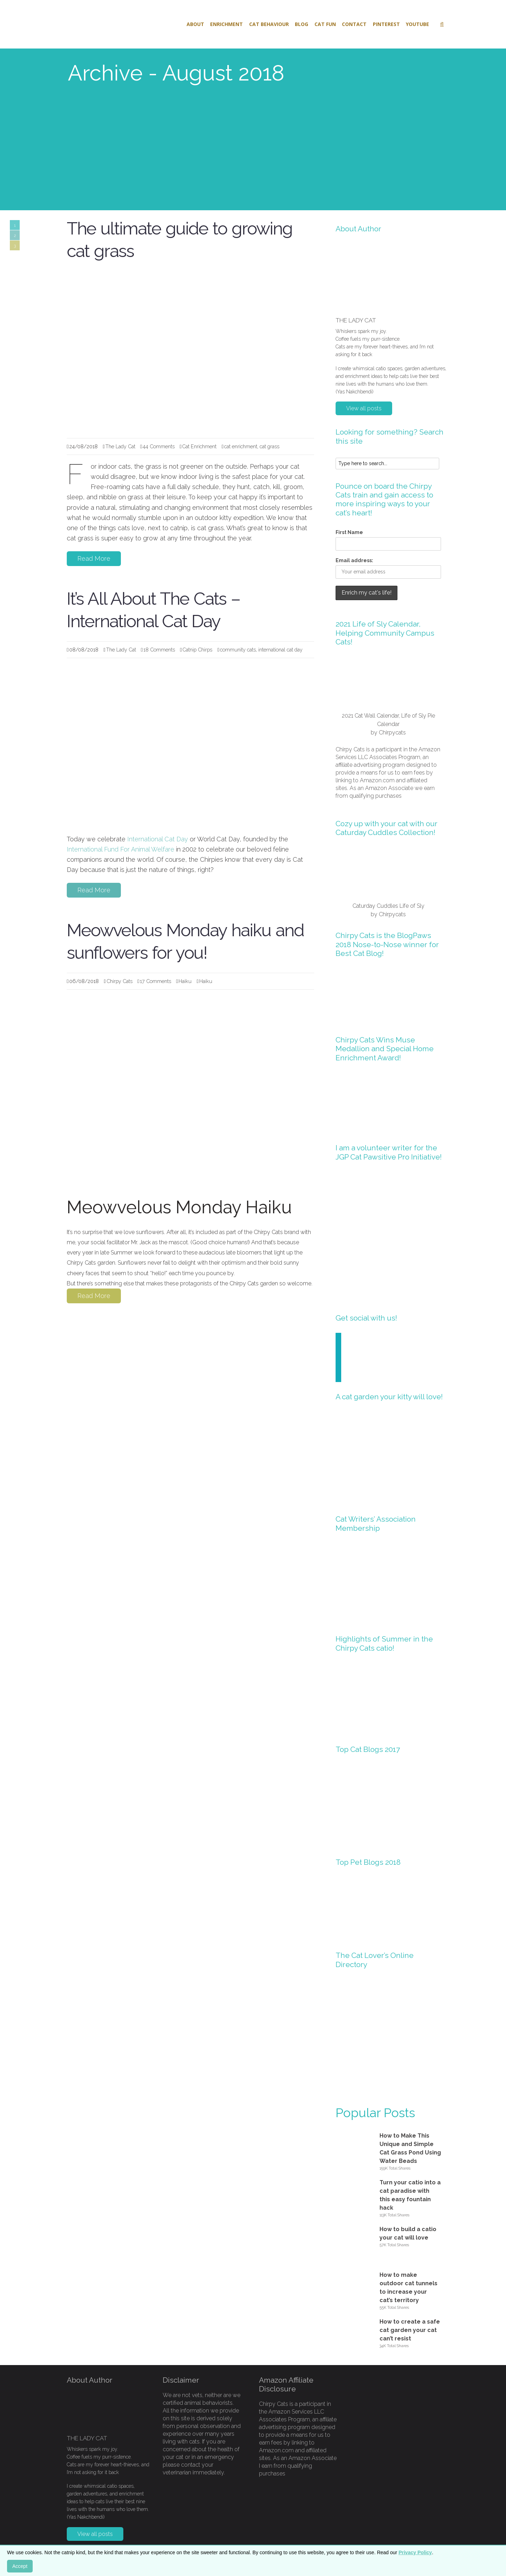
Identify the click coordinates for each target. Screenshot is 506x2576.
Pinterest (386, 24)
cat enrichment (240, 446)
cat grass (269, 446)
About (195, 24)
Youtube (417, 24)
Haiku (185, 981)
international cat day (280, 650)
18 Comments (159, 650)
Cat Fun (325, 24)
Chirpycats (392, 732)
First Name (349, 532)
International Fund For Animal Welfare (120, 849)
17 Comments (155, 981)
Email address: (354, 560)
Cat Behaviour (269, 24)
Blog (301, 24)
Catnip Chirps (197, 650)
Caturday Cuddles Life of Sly (388, 905)
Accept (19, 2566)
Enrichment (226, 24)
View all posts (364, 408)
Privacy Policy (415, 2552)
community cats (238, 650)
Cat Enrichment (199, 446)
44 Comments (159, 446)
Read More (93, 558)
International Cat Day (157, 839)
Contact (354, 24)
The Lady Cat (120, 446)
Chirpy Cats (119, 981)
